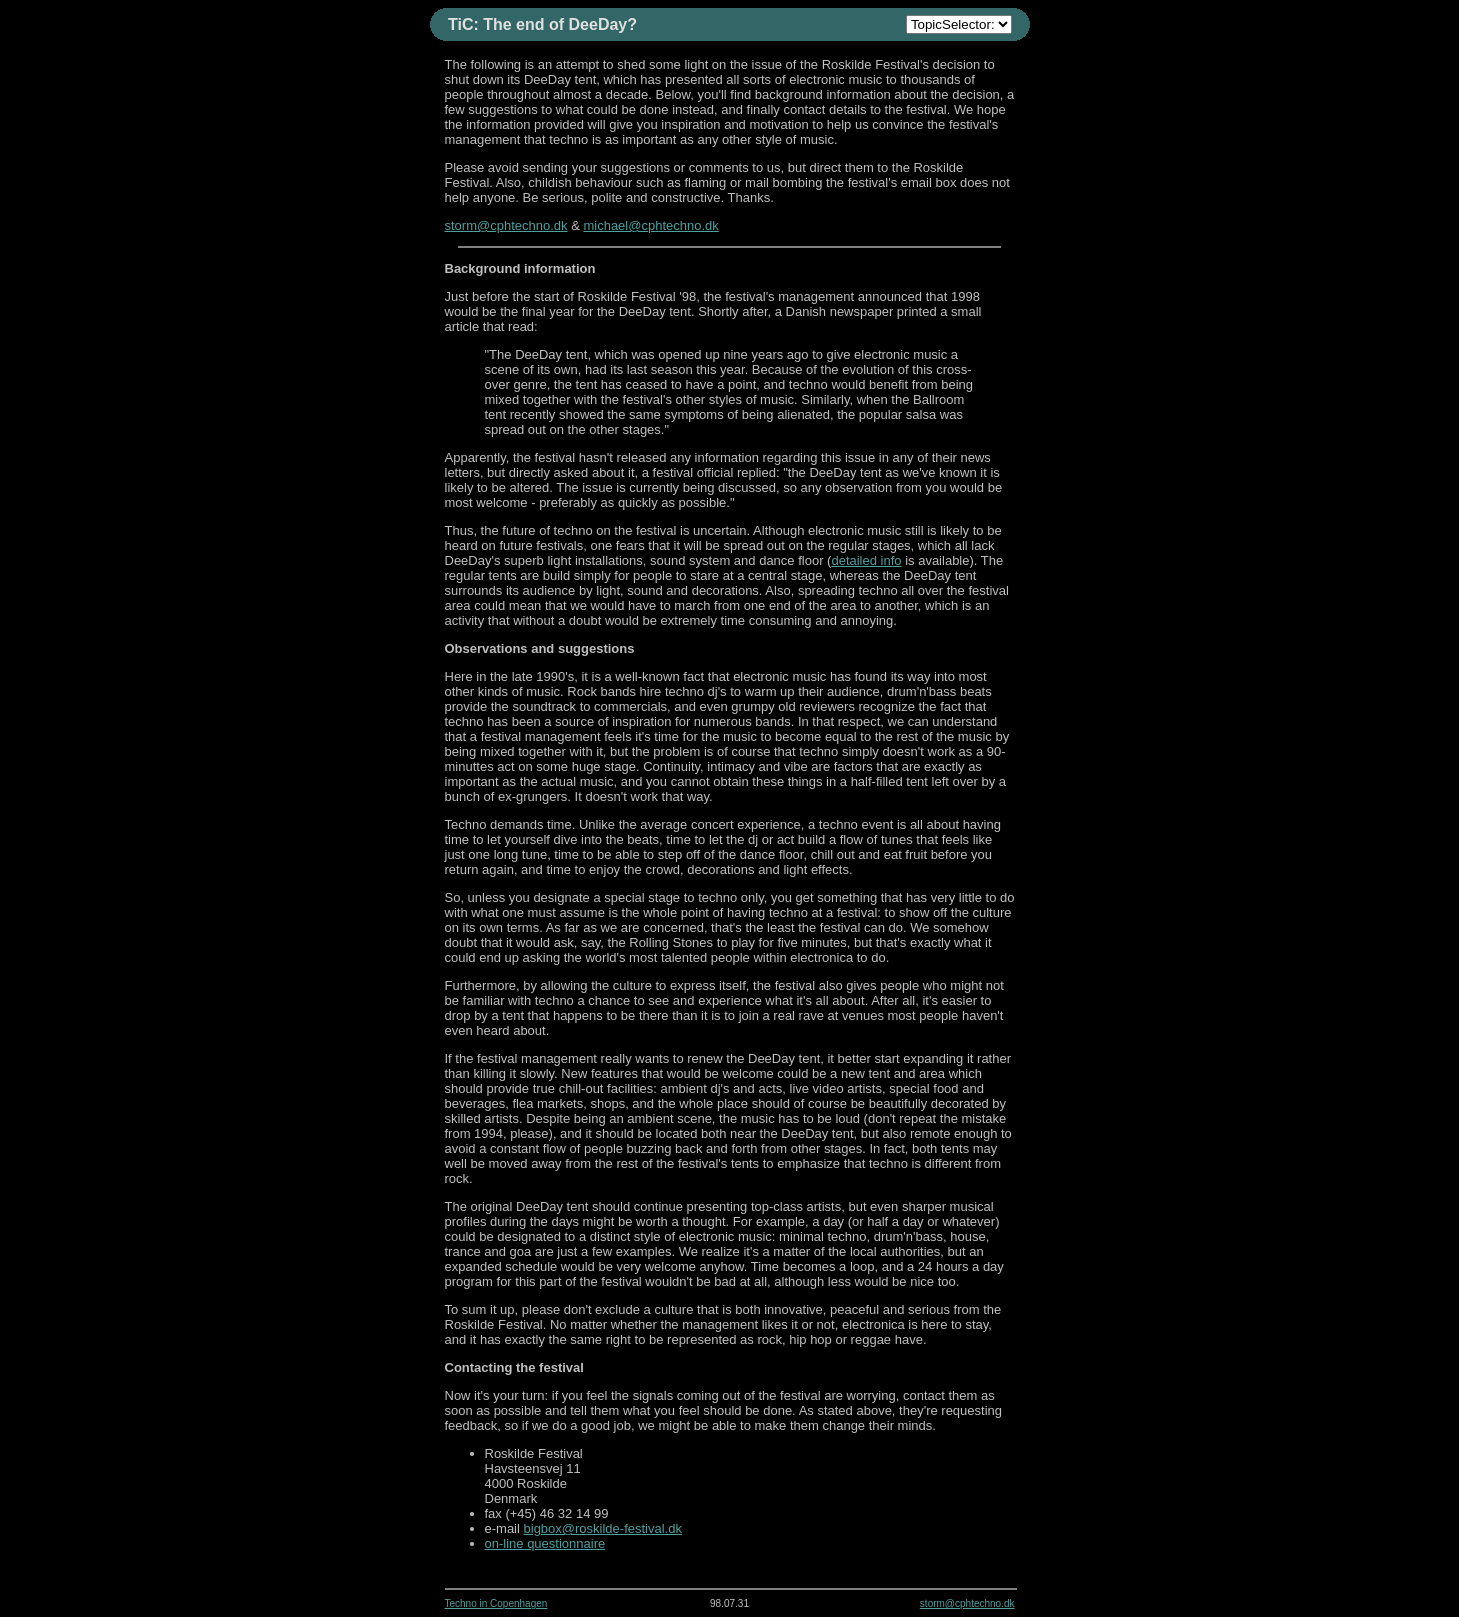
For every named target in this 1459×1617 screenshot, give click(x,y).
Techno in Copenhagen (496, 1603)
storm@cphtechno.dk (506, 225)
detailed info (866, 560)
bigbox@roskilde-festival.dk (603, 1528)
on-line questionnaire (545, 1543)
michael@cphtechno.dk (650, 225)
